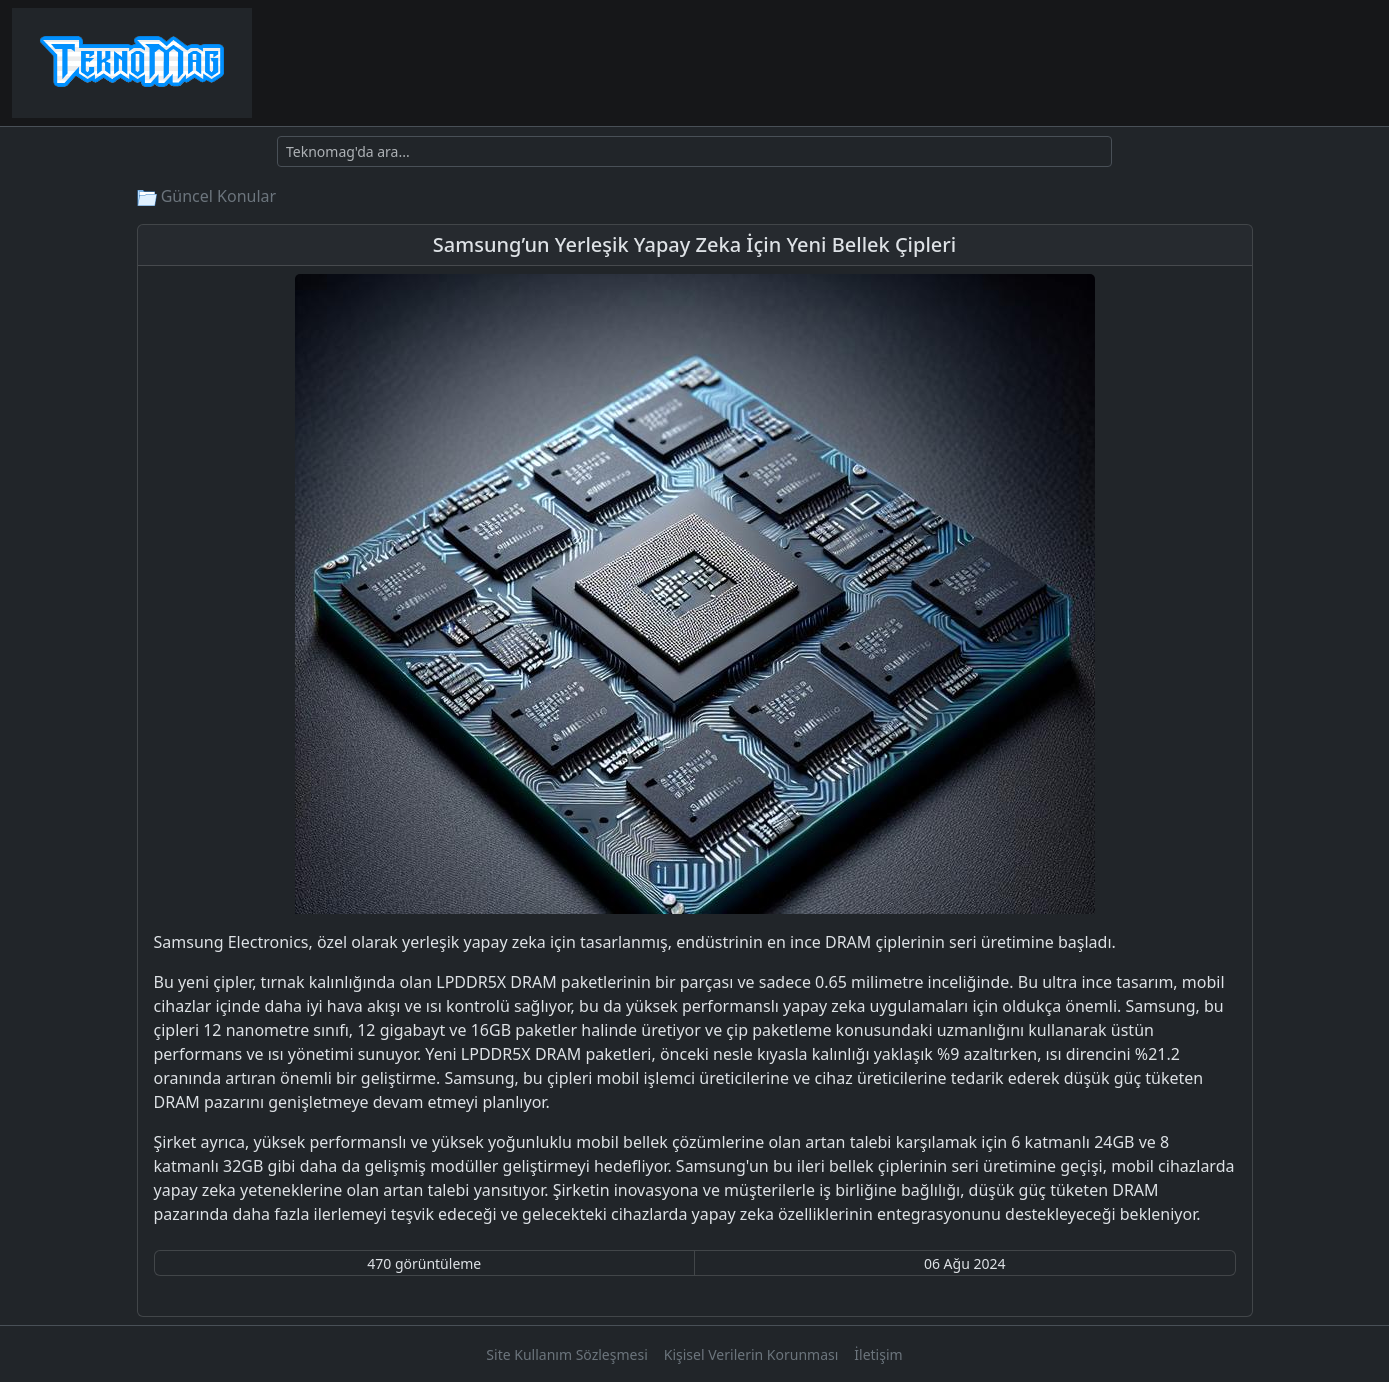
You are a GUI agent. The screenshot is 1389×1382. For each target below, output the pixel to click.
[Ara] (694, 151)
